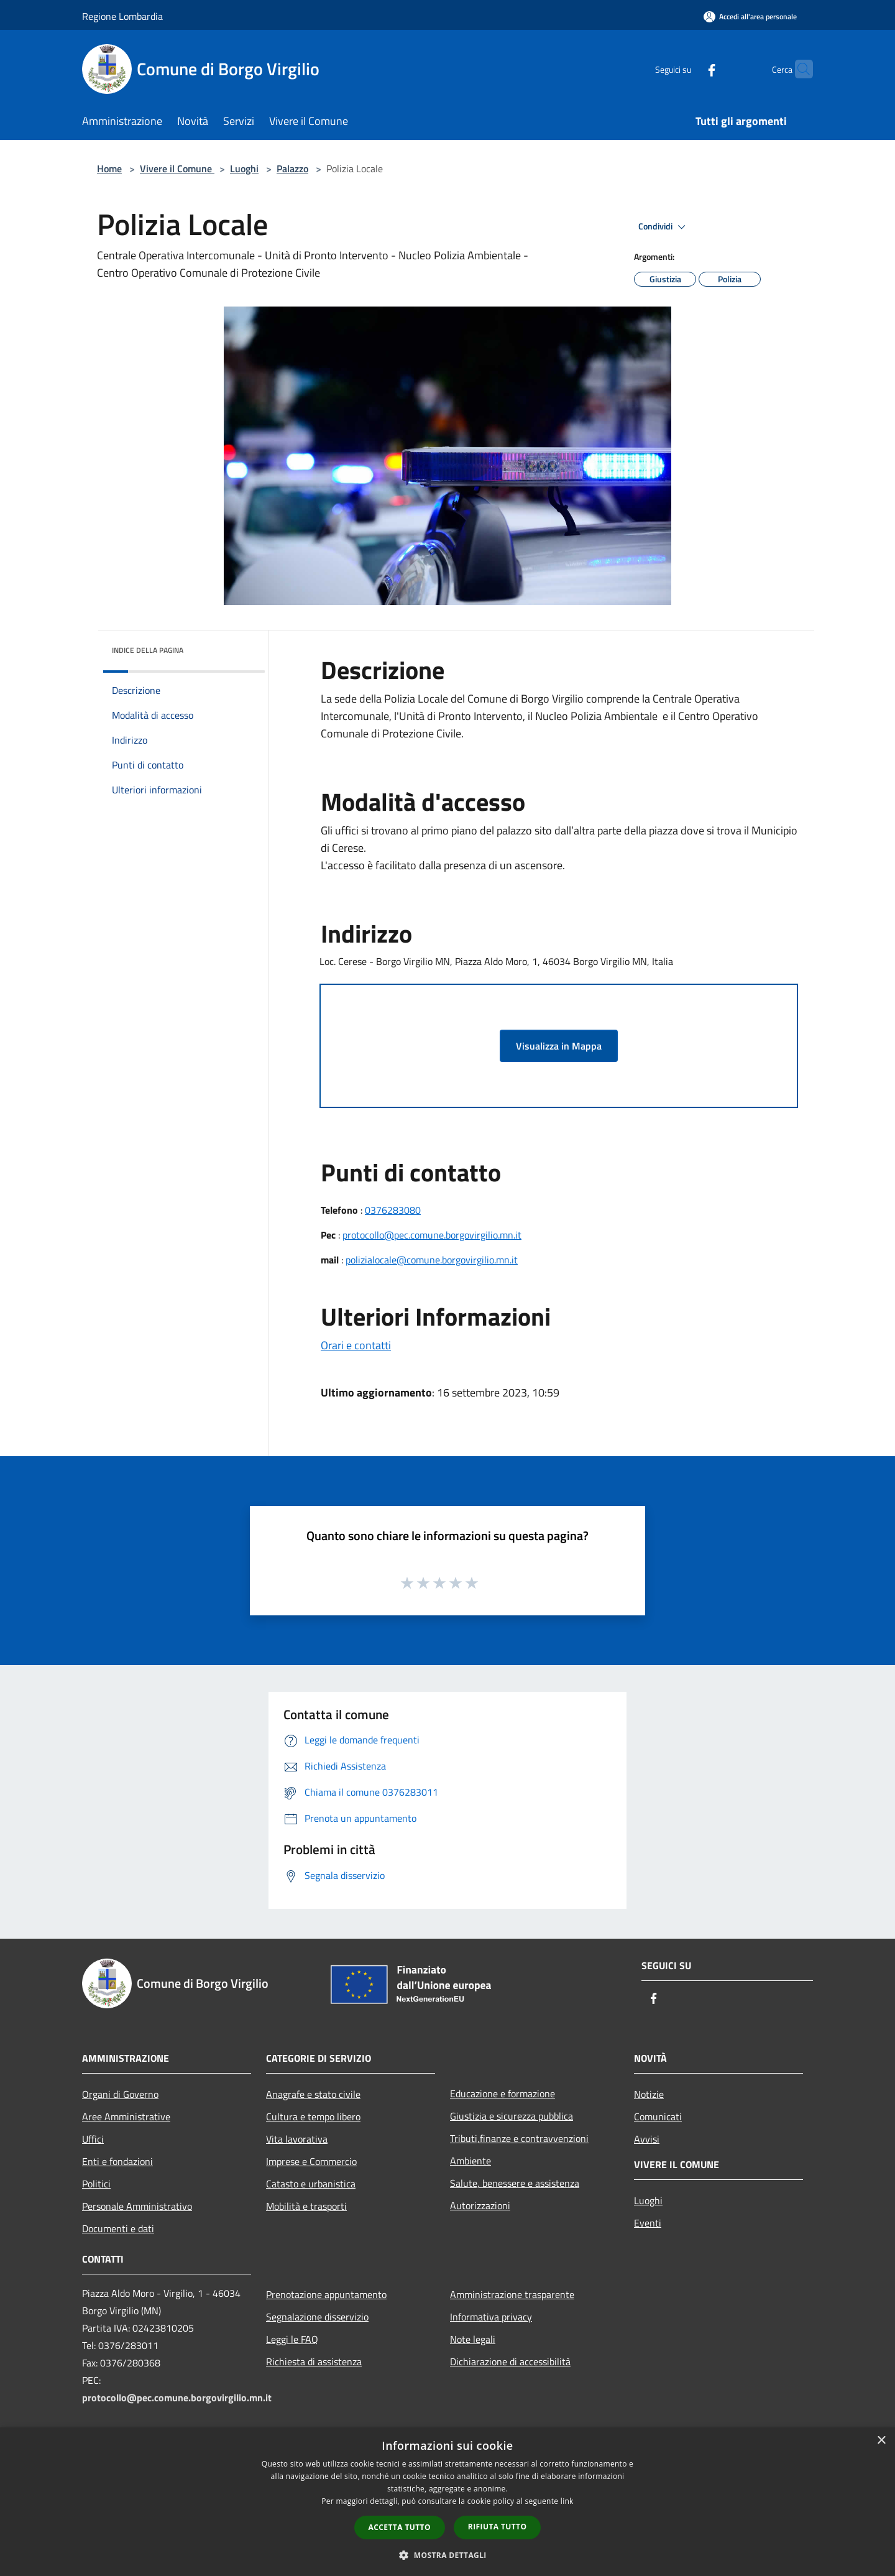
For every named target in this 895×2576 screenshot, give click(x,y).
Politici (96, 2183)
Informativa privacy (491, 2316)
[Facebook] (687, 68)
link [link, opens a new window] (567, 2501)
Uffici (93, 2138)
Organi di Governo (120, 2094)
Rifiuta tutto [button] (497, 2526)
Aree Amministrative (126, 2116)
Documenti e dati (118, 2228)
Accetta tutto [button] (400, 2527)
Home (109, 168)
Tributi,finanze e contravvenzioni (519, 2138)
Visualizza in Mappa (559, 1045)
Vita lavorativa (297, 2138)
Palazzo (292, 168)
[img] (239, 647)
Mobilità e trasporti (306, 2206)
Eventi (647, 2222)
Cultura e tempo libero (313, 2116)
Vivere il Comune (177, 168)
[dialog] (447, 2501)
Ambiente (470, 2160)
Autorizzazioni (480, 2205)
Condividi (663, 226)
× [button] (881, 2440)
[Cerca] (798, 69)
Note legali (472, 2339)
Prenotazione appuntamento (326, 2294)
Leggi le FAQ (292, 2339)
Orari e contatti (356, 1345)
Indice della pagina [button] (147, 650)
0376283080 (393, 1210)
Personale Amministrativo (137, 2206)
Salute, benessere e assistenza (514, 2183)
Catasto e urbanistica (311, 2183)
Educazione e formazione (502, 2093)
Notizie (649, 2094)
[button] (447, 2555)
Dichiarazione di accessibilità (510, 2361)
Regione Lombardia (122, 16)
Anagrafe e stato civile (313, 2094)
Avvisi (646, 2138)
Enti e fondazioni (117, 2161)
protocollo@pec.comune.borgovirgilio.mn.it (431, 1234)
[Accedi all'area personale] (750, 16)
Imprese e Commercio (311, 2161)
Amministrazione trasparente (512, 2294)
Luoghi (244, 168)
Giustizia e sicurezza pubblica (511, 2115)
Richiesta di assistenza (314, 2361)
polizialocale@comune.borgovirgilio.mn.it (432, 1259)
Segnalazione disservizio (317, 2316)
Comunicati (658, 2116)
